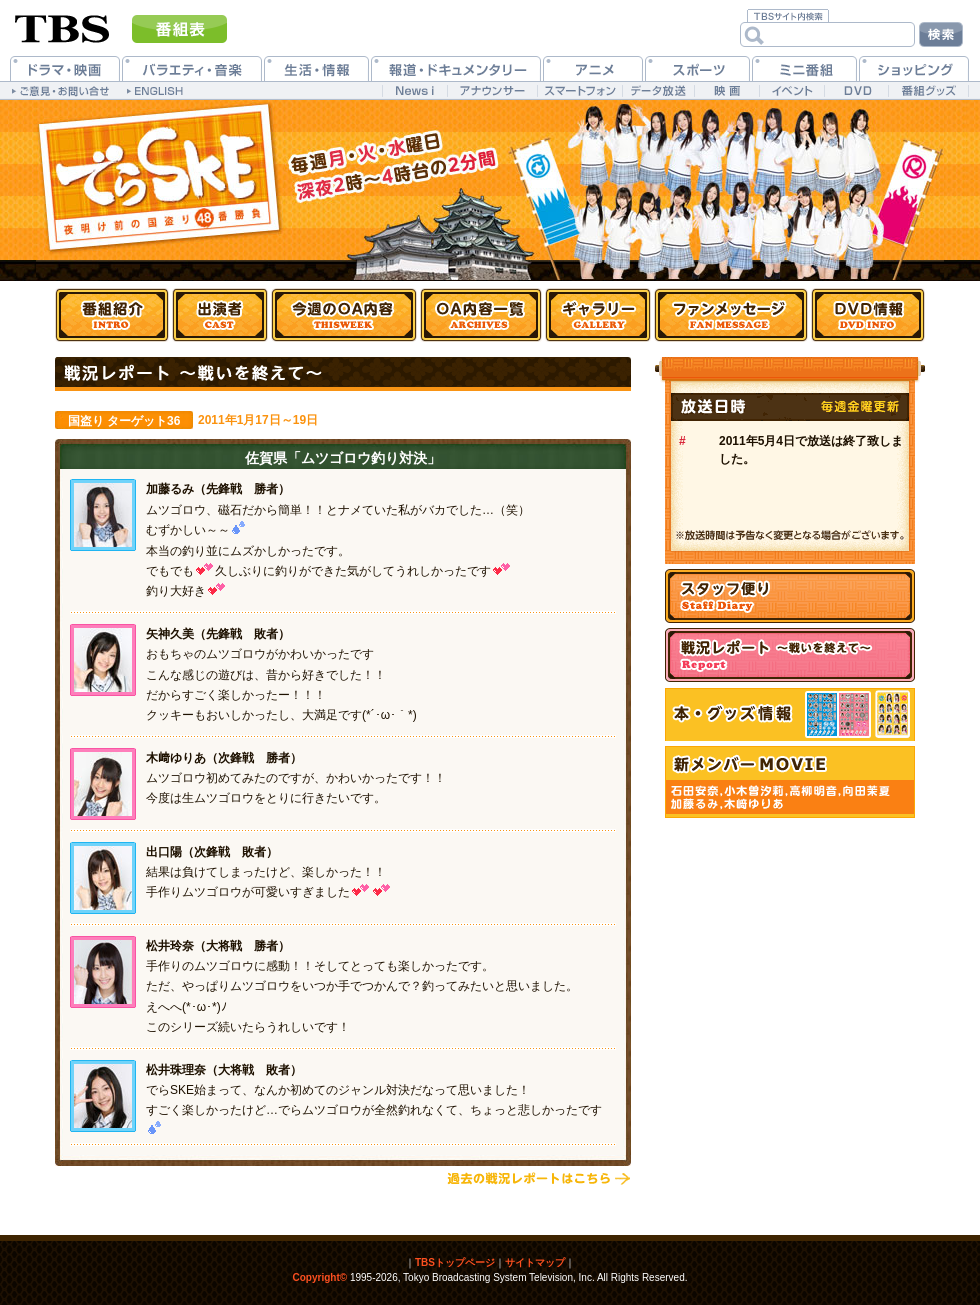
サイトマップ (535, 1262)
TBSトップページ (455, 1262)
